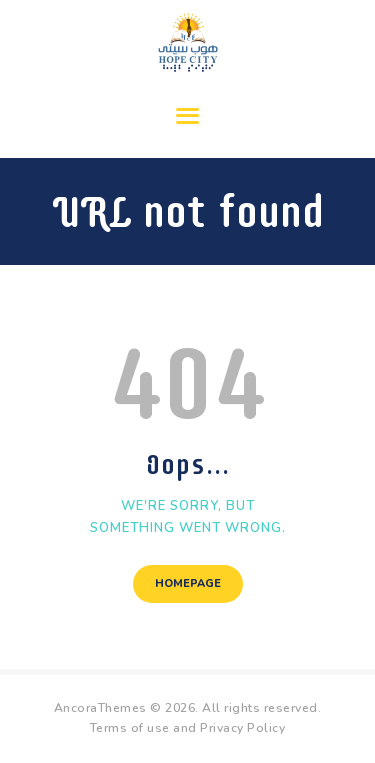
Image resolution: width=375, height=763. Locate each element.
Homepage (188, 583)
